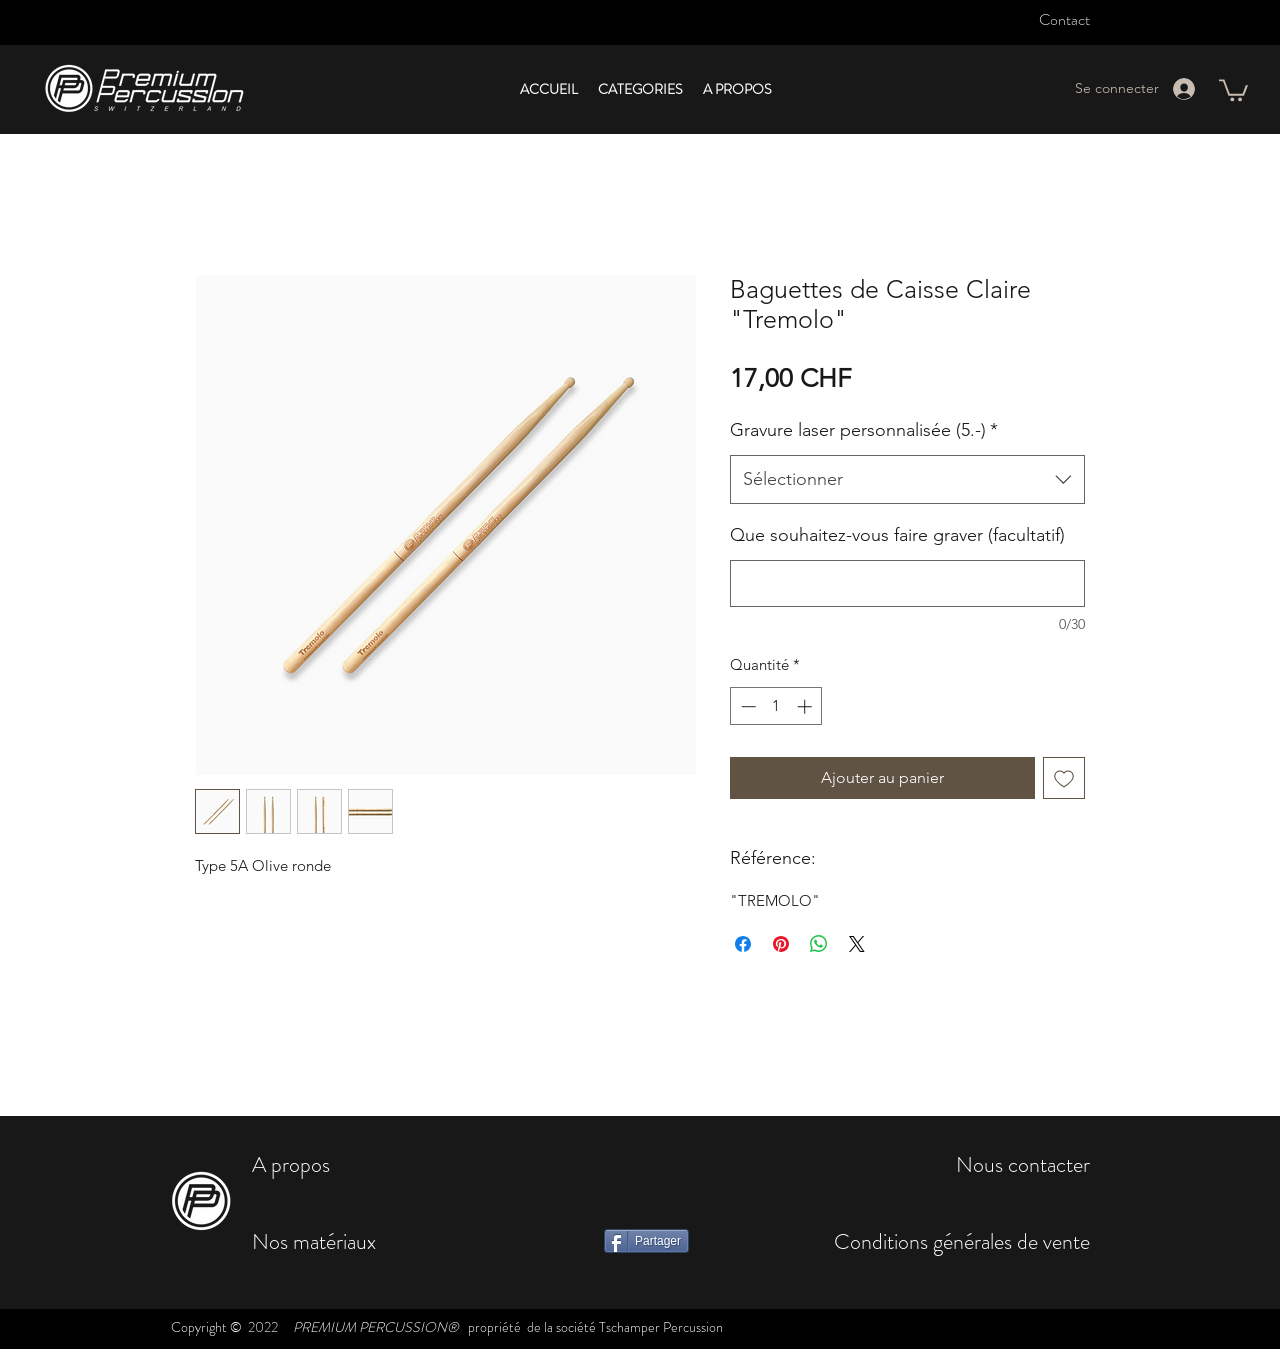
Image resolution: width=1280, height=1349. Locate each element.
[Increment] (806, 706)
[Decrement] (746, 706)
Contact (1064, 19)
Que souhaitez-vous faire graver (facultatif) (897, 535)
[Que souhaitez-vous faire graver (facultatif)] (907, 583)
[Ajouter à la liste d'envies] (1064, 778)
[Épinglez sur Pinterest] (781, 944)
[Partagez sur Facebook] (743, 944)
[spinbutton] (776, 706)
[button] (640, 89)
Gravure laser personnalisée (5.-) (864, 430)
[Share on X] (857, 944)
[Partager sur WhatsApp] (819, 944)
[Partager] (646, 1241)
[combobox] (907, 480)
